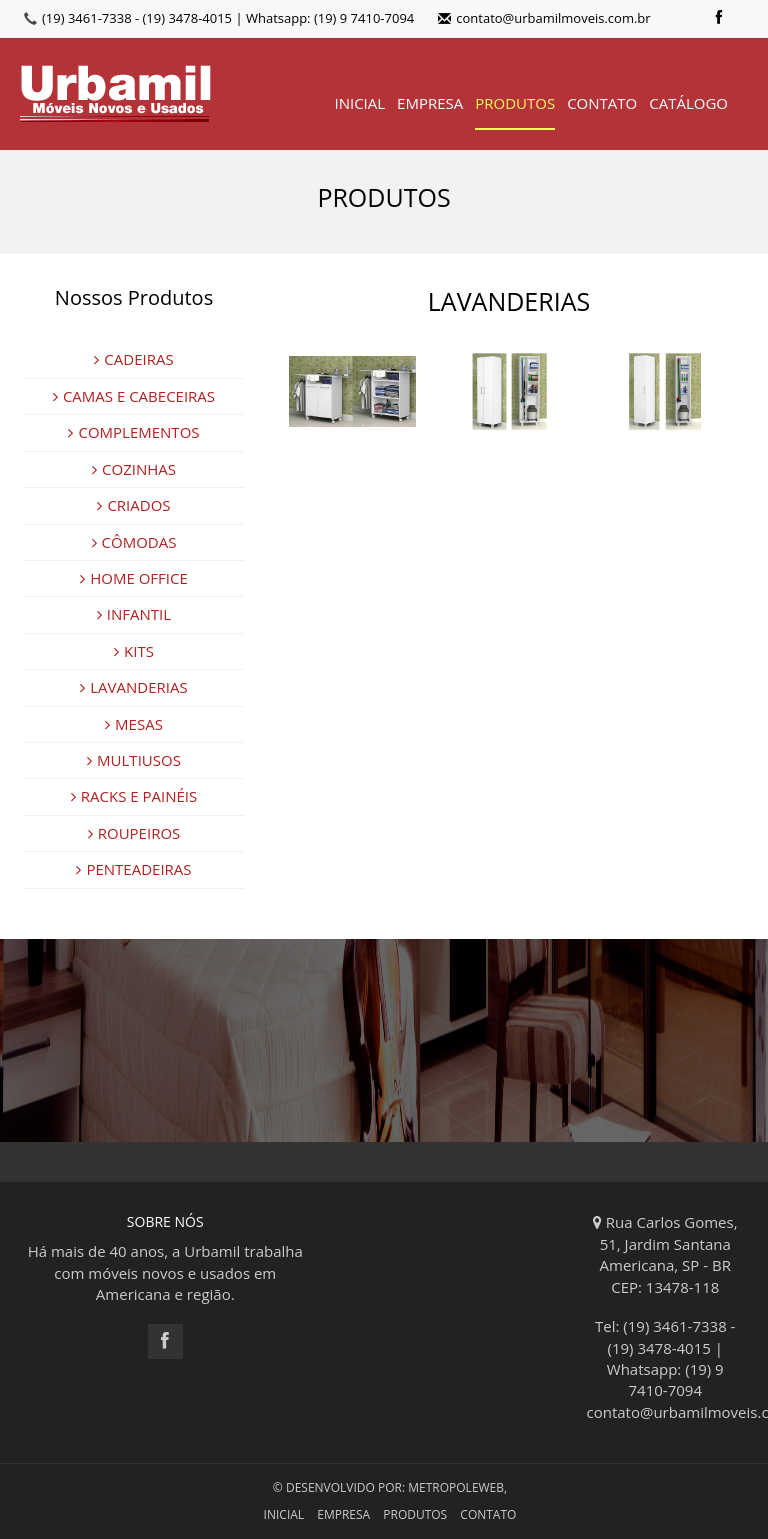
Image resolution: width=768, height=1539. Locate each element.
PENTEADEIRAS (133, 869)
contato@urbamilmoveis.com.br (544, 18)
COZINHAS (134, 469)
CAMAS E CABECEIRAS (134, 396)
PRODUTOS (515, 103)
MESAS (134, 724)
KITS (134, 651)
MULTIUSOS (134, 760)
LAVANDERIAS (133, 687)
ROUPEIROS (134, 833)
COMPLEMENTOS (133, 432)
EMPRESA (430, 103)
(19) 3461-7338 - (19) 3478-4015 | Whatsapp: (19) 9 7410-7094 (228, 18)
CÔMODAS (134, 542)
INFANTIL (134, 614)
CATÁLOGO (688, 103)
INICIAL (359, 103)
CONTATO (602, 103)
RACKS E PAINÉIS (134, 796)
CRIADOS (133, 505)
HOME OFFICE (134, 578)
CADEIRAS (133, 359)
